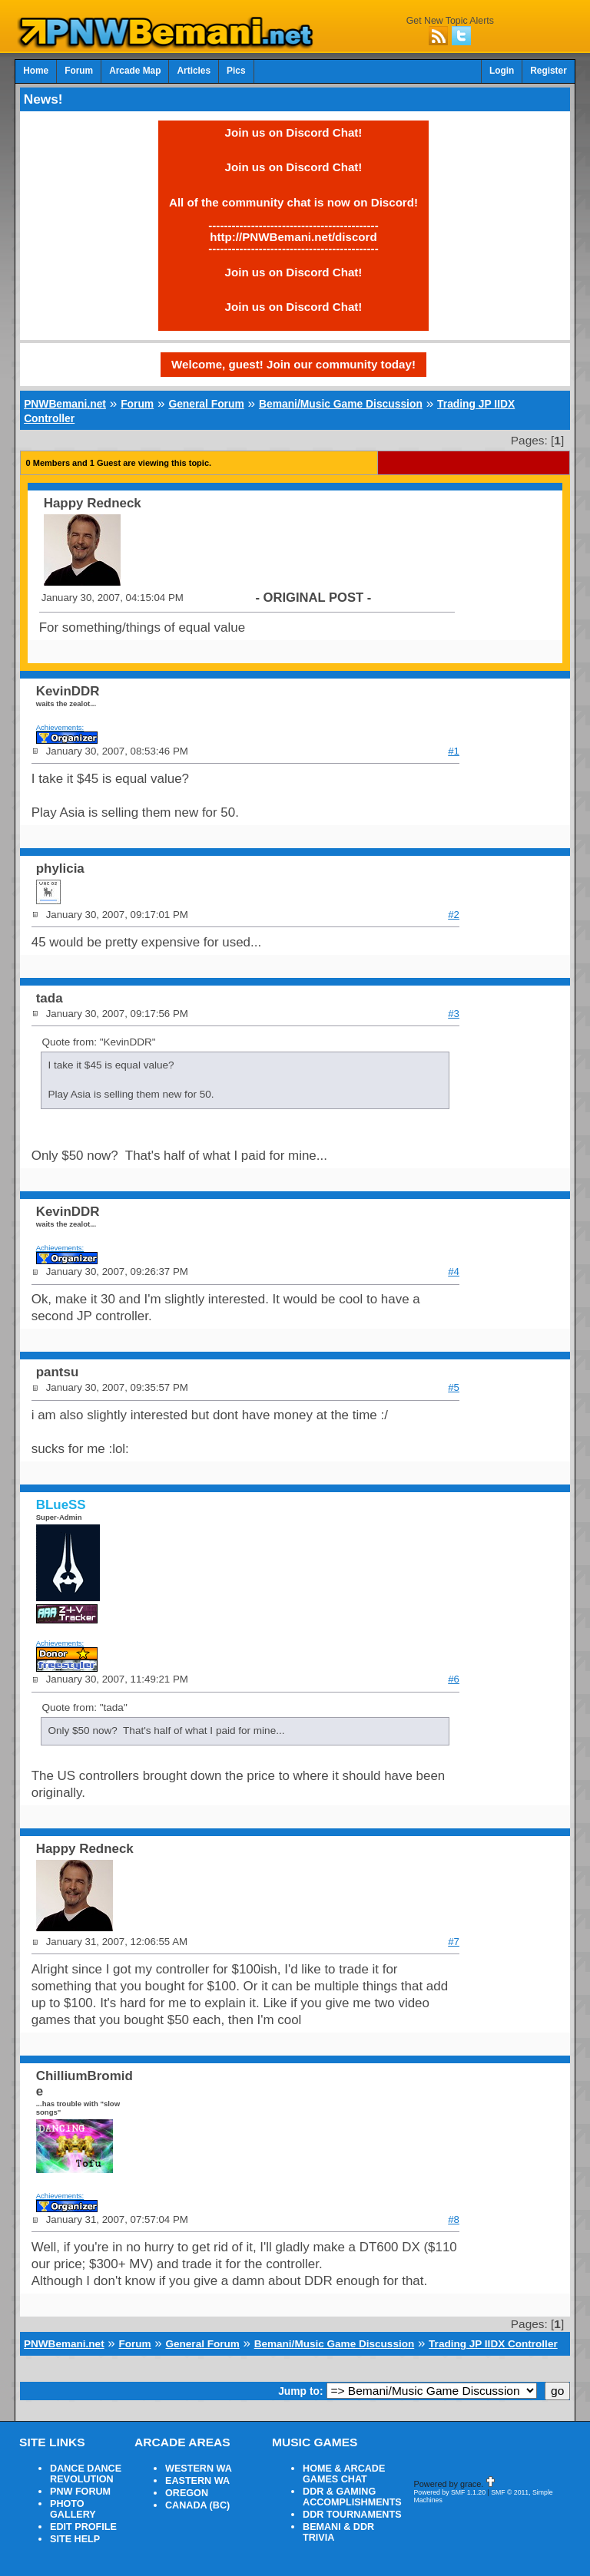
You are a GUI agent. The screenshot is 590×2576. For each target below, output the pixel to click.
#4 (453, 1271)
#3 (453, 1013)
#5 (453, 1387)
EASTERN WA (197, 2480)
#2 (453, 914)
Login (501, 70)
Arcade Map (135, 70)
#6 (453, 1679)
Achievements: (60, 727)
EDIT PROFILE (83, 2527)
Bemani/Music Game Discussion (341, 404)
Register (548, 70)
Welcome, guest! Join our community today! (293, 364)
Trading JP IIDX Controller (493, 2344)
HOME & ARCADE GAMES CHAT (344, 2474)
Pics (236, 70)
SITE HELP (75, 2539)
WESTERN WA (198, 2468)
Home (35, 70)
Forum (79, 70)
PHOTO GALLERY (73, 2509)
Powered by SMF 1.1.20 (449, 2492)
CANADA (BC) (197, 2505)
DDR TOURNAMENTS (352, 2514)
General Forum (206, 404)
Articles (193, 70)
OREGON (186, 2493)
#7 (453, 1941)
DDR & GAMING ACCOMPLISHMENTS (352, 2497)
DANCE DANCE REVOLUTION (85, 2474)
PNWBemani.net (65, 404)
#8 (453, 2219)
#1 (453, 751)
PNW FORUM (80, 2491)
